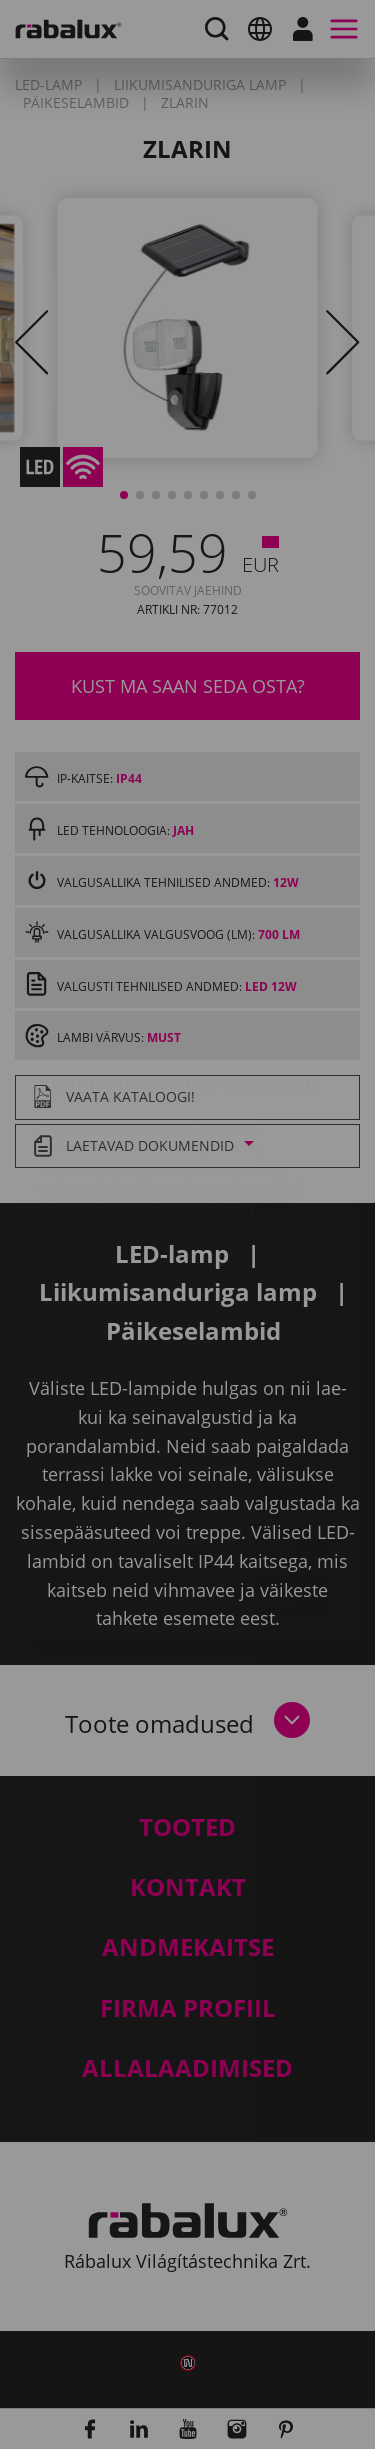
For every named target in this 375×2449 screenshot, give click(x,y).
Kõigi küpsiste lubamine (187, 1477)
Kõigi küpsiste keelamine (187, 1426)
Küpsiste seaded (188, 1375)
